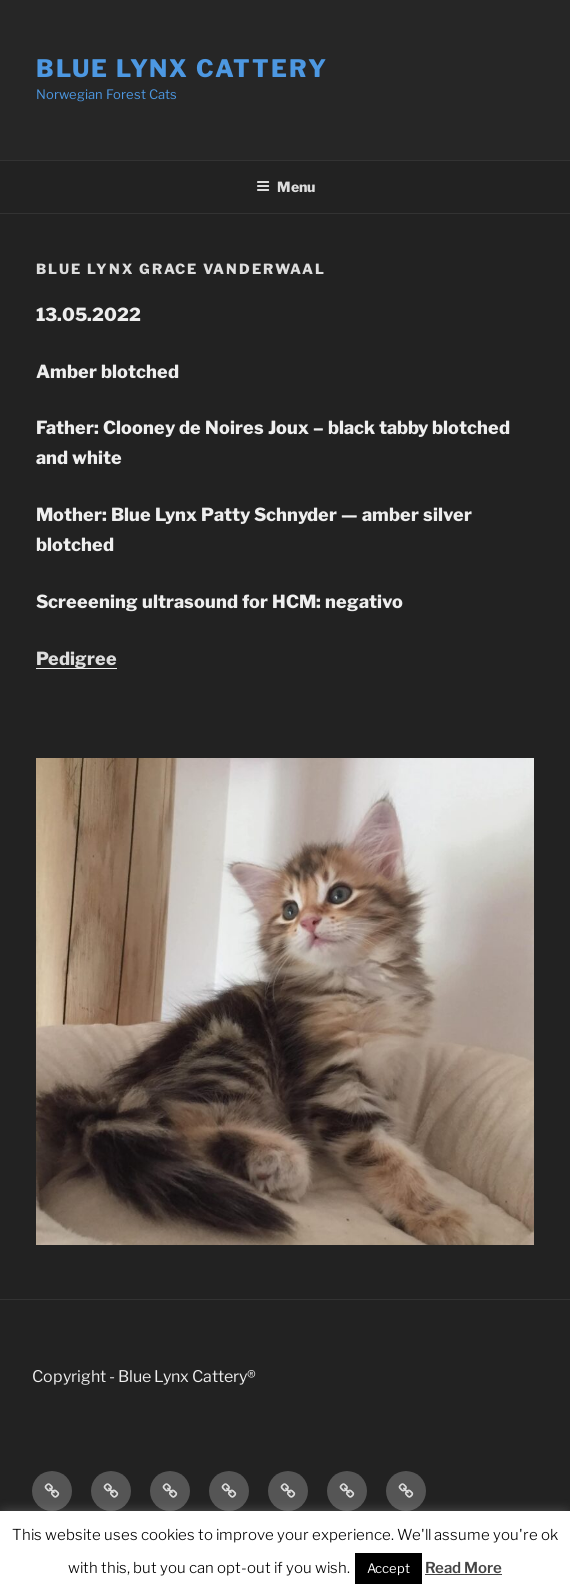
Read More (463, 1568)
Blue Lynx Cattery (182, 68)
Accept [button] (388, 1568)
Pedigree (76, 658)
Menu (285, 186)
